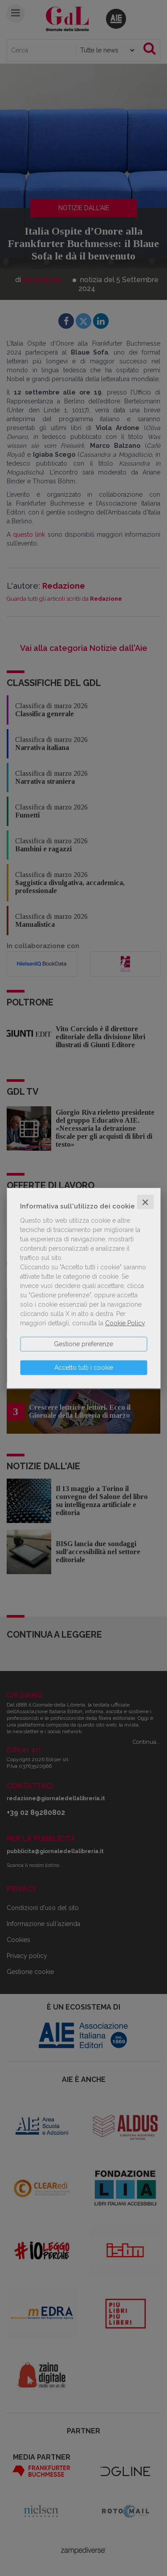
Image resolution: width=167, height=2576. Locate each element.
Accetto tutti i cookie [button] (83, 1367)
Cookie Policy (125, 1322)
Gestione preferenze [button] (83, 1343)
